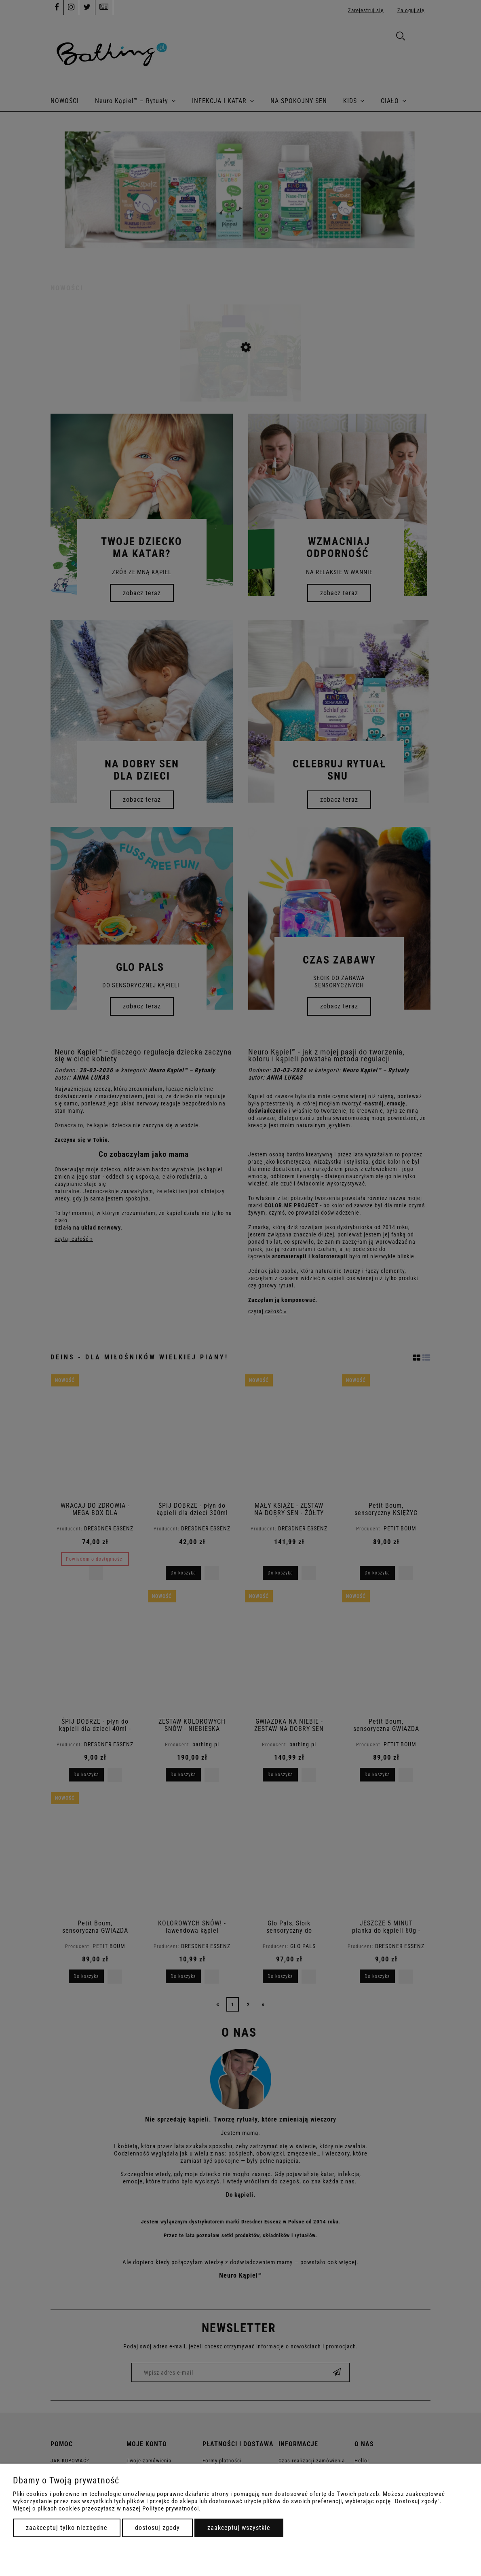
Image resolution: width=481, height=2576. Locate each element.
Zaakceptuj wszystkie (238, 2528)
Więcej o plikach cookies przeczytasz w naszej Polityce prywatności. (107, 2508)
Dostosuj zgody (157, 2528)
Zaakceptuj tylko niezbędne (67, 2528)
